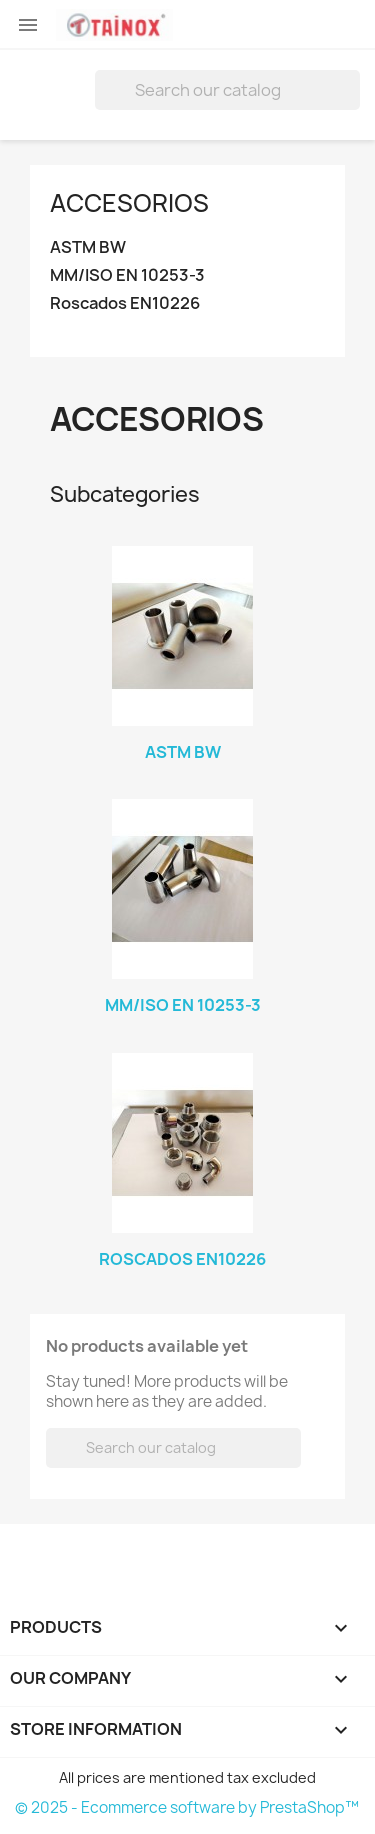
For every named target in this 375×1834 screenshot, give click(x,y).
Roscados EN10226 (125, 303)
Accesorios (129, 203)
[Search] (227, 90)
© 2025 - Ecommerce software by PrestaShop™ (187, 1807)
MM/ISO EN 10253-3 (127, 275)
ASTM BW (88, 247)
